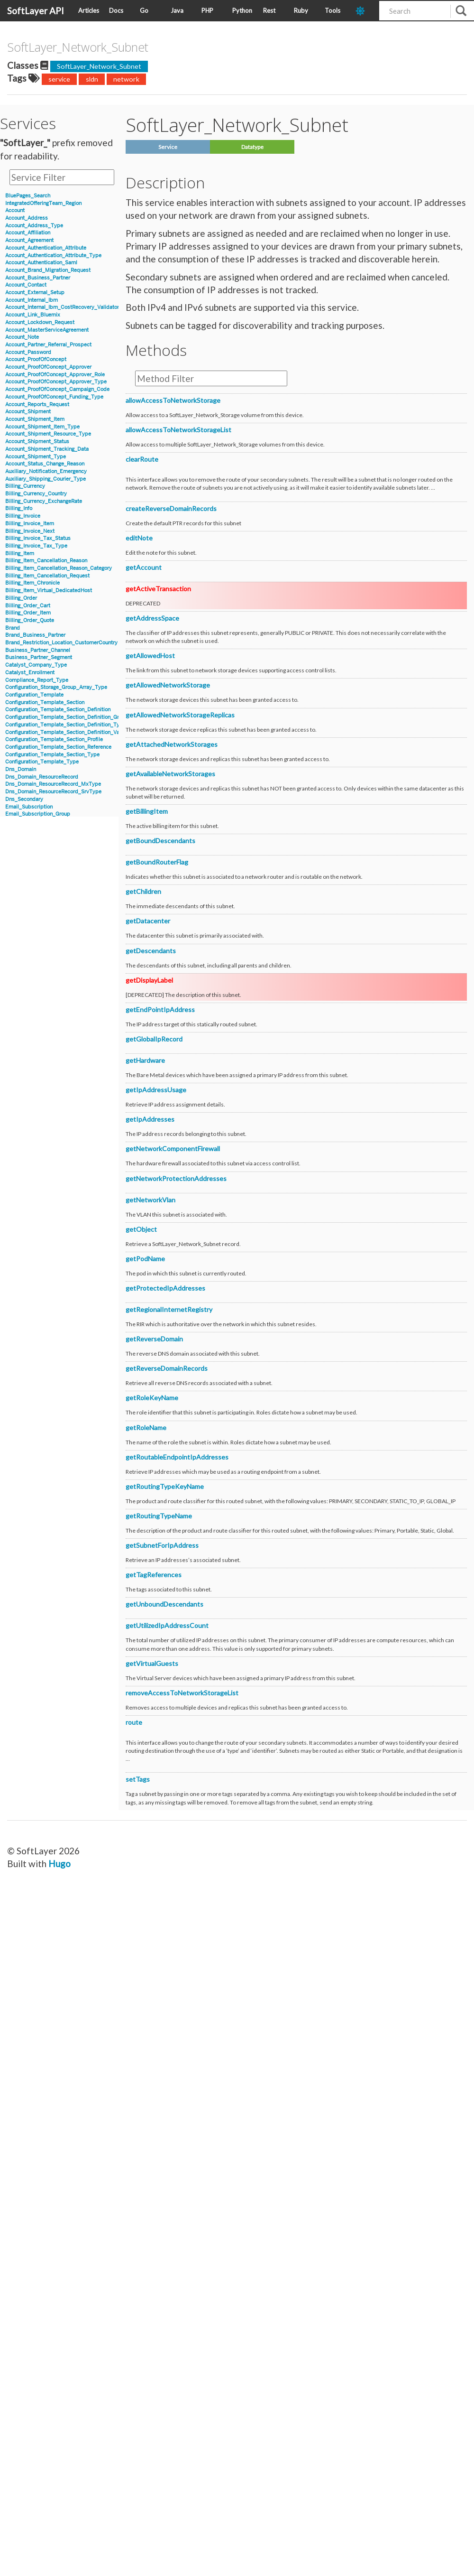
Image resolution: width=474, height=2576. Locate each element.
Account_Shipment (28, 412)
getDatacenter (148, 921)
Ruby (301, 10)
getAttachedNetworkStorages (172, 744)
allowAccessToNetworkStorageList (178, 430)
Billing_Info (18, 508)
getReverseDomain (154, 1339)
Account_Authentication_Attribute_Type (53, 255)
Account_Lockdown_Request (39, 322)
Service (167, 146)
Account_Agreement (29, 240)
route (134, 1722)
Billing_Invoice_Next (30, 531)
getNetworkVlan (150, 1200)
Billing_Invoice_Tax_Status (38, 538)
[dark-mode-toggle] (363, 10)
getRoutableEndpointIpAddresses (177, 1457)
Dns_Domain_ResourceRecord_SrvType (53, 792)
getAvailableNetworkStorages (170, 774)
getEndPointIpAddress (160, 1009)
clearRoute (142, 459)
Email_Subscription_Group (37, 814)
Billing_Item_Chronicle (32, 583)
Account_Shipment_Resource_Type (48, 434)
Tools (332, 10)
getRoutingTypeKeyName (165, 1486)
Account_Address (26, 218)
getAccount (144, 567)
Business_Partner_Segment (38, 657)
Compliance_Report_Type (36, 680)
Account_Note (22, 337)
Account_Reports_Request (37, 404)
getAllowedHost (150, 655)
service (59, 79)
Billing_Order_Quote (29, 620)
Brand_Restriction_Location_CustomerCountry (61, 643)
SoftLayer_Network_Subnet (99, 66)
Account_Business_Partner (37, 278)
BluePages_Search (27, 196)
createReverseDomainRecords (171, 508)
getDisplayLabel (149, 980)
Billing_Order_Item (28, 613)
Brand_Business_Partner (35, 635)
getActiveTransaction (158, 589)
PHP (207, 10)
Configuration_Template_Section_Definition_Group (66, 717)
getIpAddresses (150, 1119)
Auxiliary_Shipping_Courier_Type (45, 479)
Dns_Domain (20, 769)
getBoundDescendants (160, 841)
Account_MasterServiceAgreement (47, 330)
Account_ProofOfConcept (35, 359)
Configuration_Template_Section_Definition (57, 710)
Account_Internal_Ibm (31, 300)
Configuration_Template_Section (44, 702)
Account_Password (28, 352)
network (126, 79)
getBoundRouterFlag (157, 862)
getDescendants (151, 951)
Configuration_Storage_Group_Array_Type (56, 687)
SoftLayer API (35, 10)
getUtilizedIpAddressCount (167, 1625)
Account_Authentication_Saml (41, 263)
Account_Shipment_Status (37, 441)
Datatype (252, 146)
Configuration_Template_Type (42, 762)
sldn (92, 79)
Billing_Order (21, 598)
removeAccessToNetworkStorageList (182, 1693)
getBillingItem (147, 811)
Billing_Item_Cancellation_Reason (46, 561)
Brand (12, 628)
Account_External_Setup (34, 292)
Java (177, 10)
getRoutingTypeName (159, 1516)
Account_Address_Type (34, 226)
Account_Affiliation (27, 233)
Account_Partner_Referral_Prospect (48, 345)
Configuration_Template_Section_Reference (58, 747)
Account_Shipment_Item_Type (42, 427)
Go (144, 10)
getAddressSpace (152, 618)
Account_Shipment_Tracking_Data (47, 449)
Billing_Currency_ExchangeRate (43, 501)
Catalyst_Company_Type (36, 665)
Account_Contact (25, 285)
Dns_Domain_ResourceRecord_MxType (53, 784)
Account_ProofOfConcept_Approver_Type (56, 382)
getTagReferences (154, 1575)
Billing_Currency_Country (36, 494)
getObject (141, 1229)
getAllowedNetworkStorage (168, 685)
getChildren (143, 891)
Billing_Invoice (22, 516)
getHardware (145, 1060)
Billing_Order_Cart (27, 606)
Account (15, 210)
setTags (138, 1779)
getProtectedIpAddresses (165, 1288)
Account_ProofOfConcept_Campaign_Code (57, 389)
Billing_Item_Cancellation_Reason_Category (58, 568)
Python (242, 10)
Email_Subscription (29, 807)
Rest (269, 10)
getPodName (145, 1259)
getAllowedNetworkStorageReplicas (180, 715)
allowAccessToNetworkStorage (173, 400)
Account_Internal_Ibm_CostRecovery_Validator (62, 307)
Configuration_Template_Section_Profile (54, 739)
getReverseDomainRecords (167, 1368)
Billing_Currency (25, 486)
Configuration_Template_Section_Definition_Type (65, 725)
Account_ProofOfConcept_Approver (48, 367)
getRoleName (146, 1427)
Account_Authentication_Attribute (45, 248)
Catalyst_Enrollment (30, 673)
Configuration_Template (34, 695)
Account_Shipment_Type (35, 457)
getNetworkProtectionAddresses (176, 1178)
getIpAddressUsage (156, 1090)
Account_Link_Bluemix (32, 315)
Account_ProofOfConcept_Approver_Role (55, 375)
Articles (88, 10)
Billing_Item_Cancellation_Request (47, 576)
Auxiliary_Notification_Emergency (46, 471)
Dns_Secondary (24, 799)
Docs (116, 10)
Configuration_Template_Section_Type (52, 755)
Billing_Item (19, 553)
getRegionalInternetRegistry (169, 1309)
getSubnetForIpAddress (162, 1545)
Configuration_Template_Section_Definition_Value (66, 732)
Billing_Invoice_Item (29, 524)
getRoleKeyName (152, 1398)
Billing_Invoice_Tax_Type (36, 546)
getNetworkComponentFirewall (173, 1148)
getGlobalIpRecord (154, 1039)
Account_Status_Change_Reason (44, 464)
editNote (139, 538)
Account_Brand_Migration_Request (48, 270)
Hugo (59, 1863)
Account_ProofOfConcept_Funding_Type (54, 397)
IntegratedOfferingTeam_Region (43, 203)
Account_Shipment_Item (34, 419)
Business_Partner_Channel (37, 650)
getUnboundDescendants (164, 1604)
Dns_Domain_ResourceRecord (41, 777)
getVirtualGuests (152, 1663)
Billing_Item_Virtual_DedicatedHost (48, 590)
